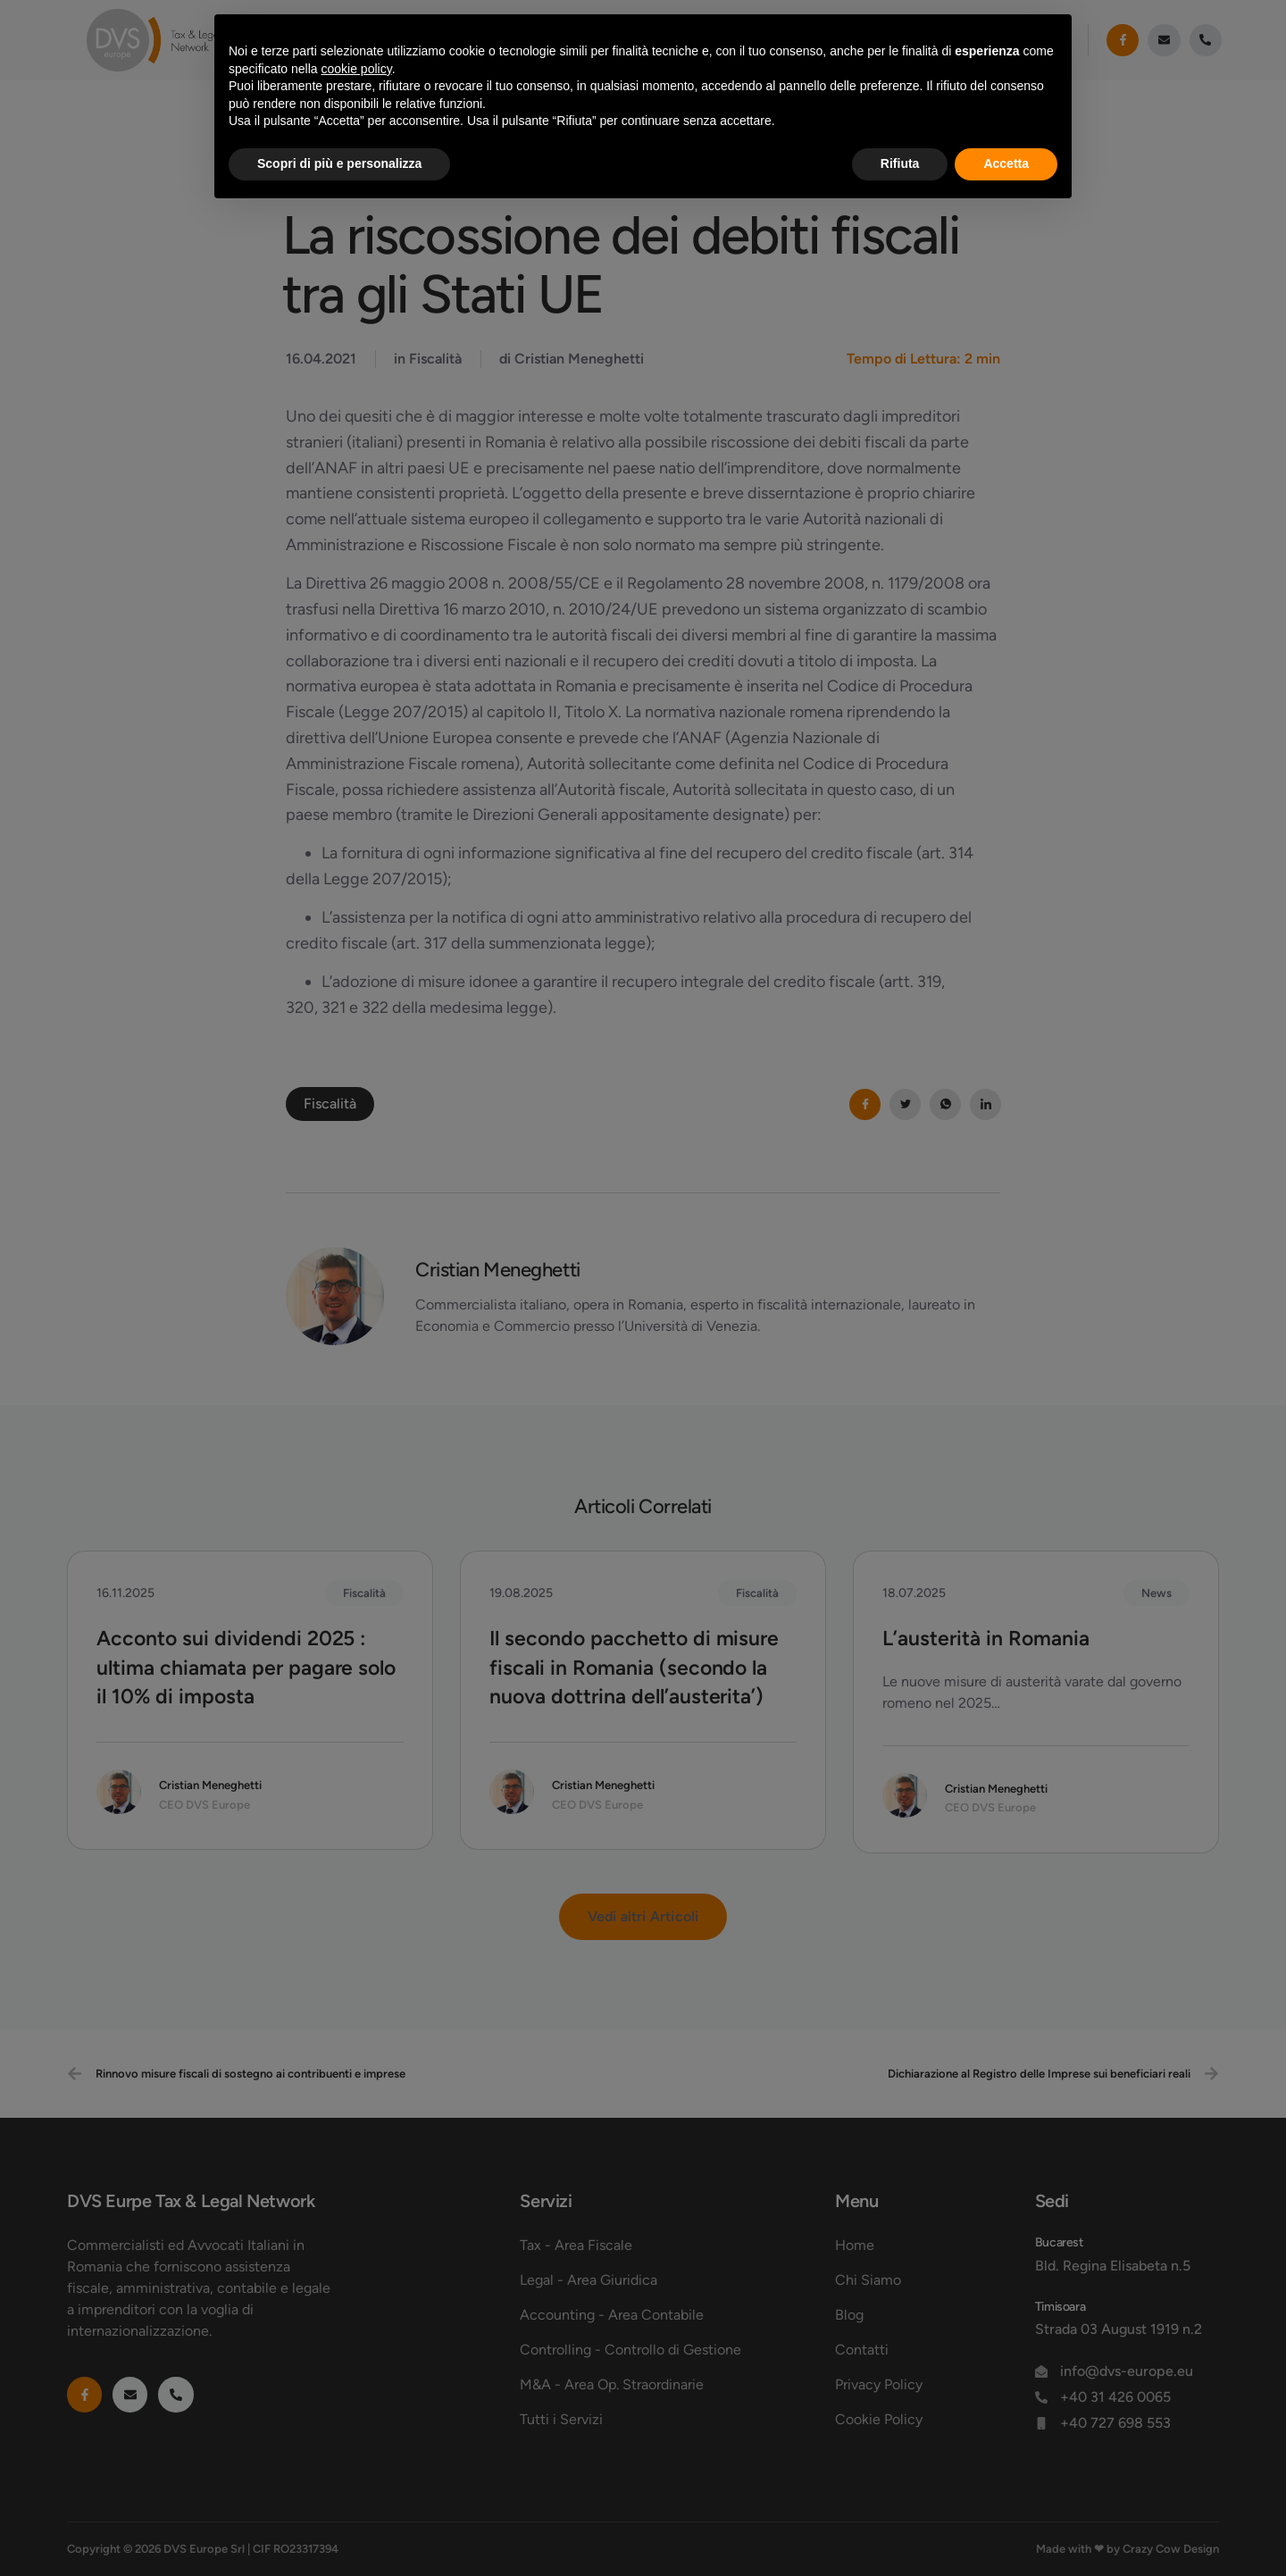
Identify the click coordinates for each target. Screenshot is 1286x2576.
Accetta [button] (1006, 163)
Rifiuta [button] (900, 163)
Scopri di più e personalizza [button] (339, 163)
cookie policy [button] (357, 69)
